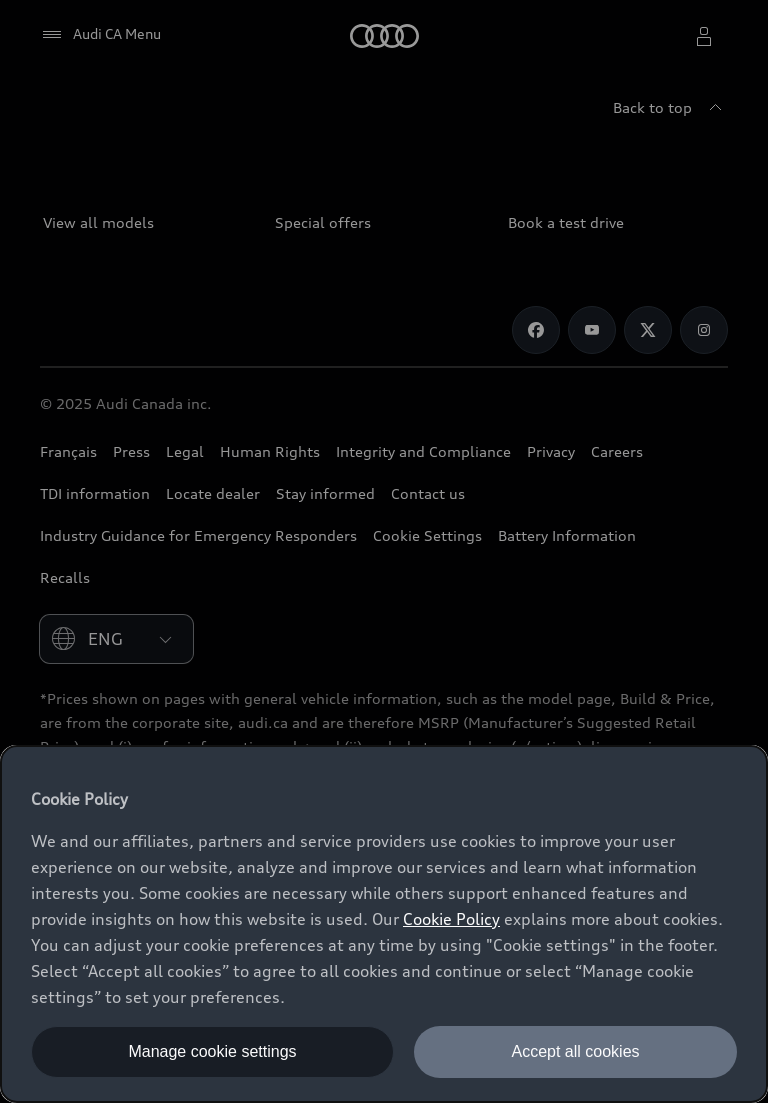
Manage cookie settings (212, 1051)
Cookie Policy (451, 919)
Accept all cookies (575, 1051)
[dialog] (384, 924)
